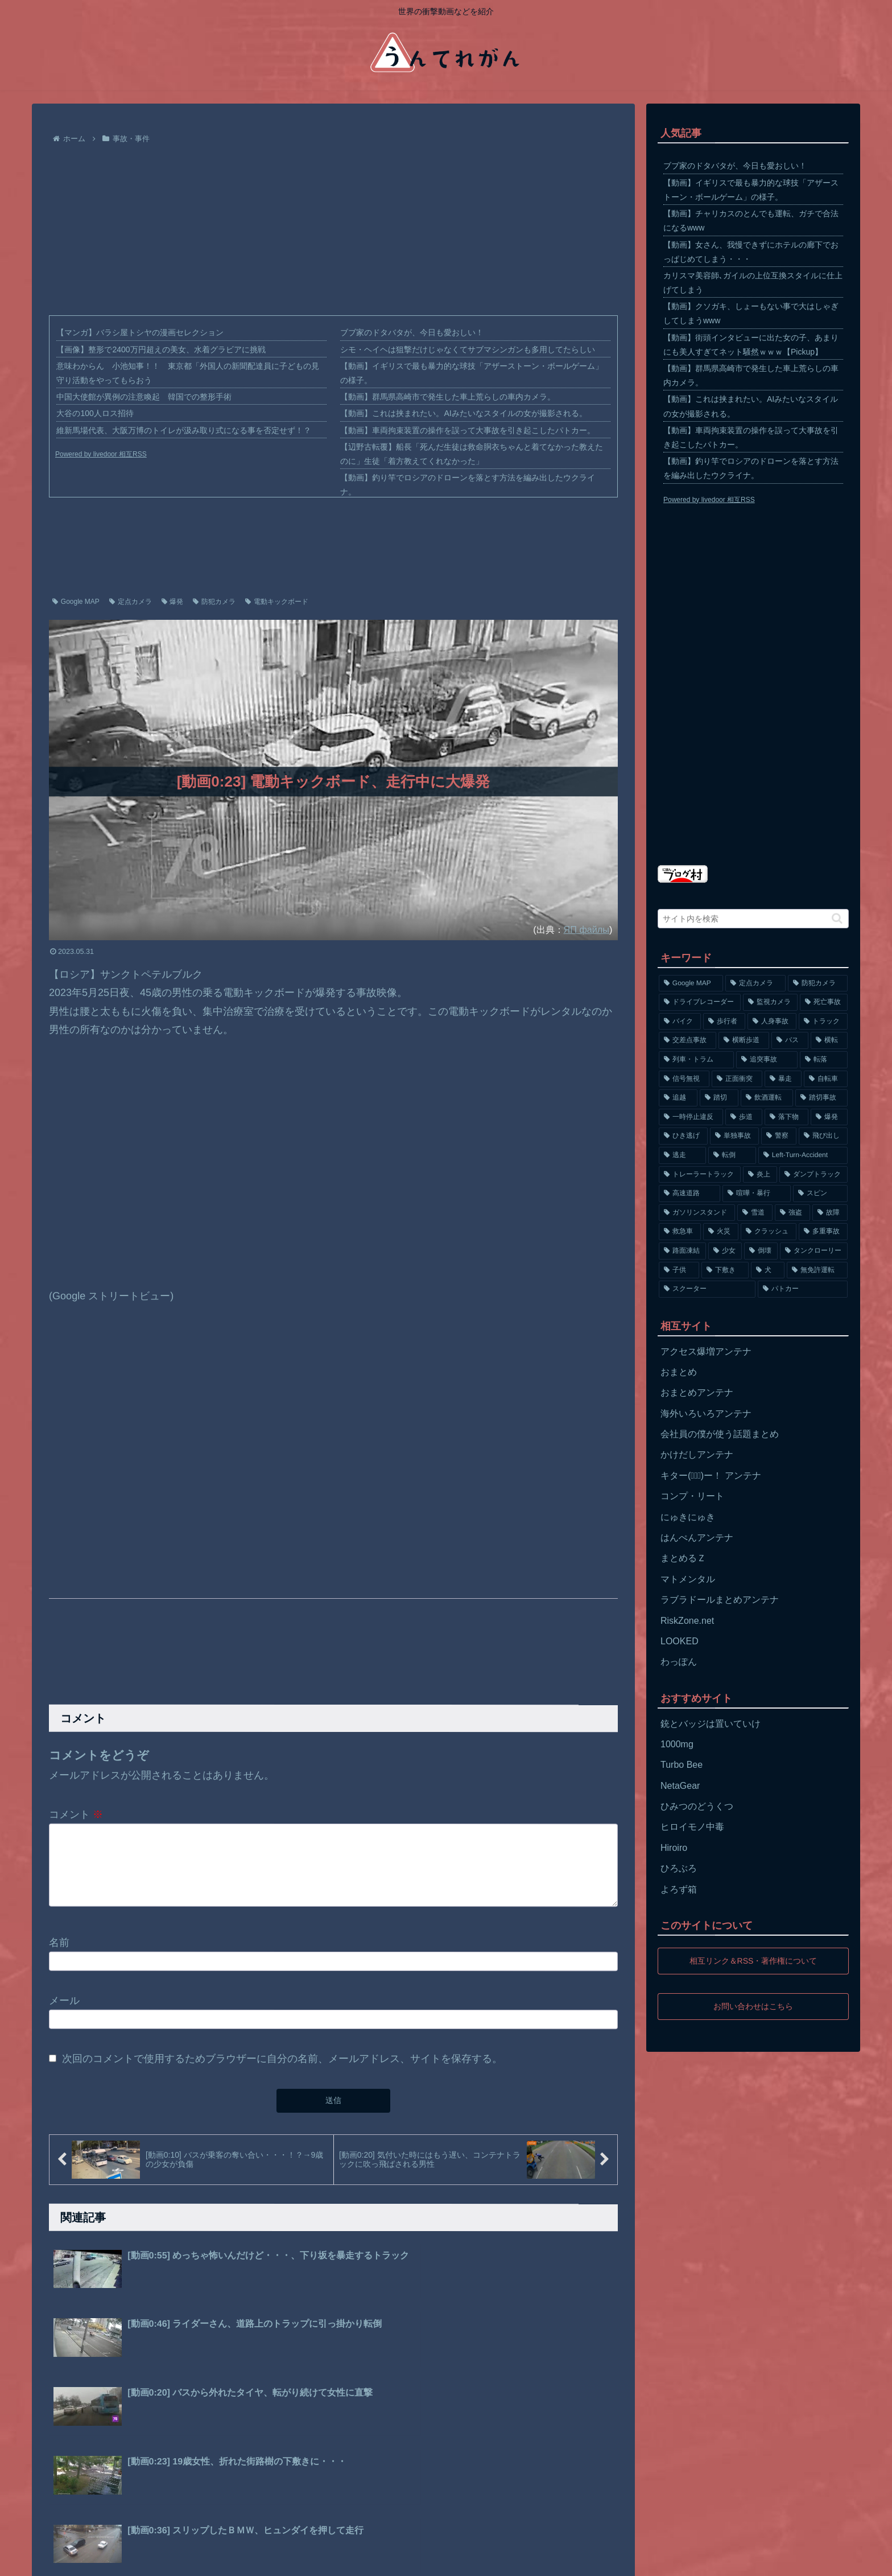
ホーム (55, 2559)
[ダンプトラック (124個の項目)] (813, 1174)
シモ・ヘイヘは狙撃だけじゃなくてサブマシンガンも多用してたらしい (467, 349)
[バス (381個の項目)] (789, 1040)
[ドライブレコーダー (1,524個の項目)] (700, 1002)
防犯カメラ (214, 602)
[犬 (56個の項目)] (767, 1270)
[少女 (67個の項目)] (725, 1251)
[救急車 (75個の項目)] (680, 1231)
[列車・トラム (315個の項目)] (696, 1059)
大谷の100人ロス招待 (94, 413)
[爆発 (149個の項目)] (829, 1117)
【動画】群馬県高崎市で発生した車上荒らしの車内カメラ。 (447, 396)
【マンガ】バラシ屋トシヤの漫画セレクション (140, 332)
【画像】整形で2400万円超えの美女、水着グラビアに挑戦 (160, 349)
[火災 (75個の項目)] (720, 1231)
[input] (753, 918)
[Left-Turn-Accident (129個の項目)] (803, 1155)
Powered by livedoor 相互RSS (101, 454)
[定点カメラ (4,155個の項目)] (755, 983)
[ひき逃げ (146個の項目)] (683, 1136)
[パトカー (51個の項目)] (803, 1289)
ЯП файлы (586, 929)
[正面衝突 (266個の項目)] (737, 1079)
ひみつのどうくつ (696, 1806)
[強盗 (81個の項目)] (792, 1212)
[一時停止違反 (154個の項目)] (691, 1117)
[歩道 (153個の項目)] (743, 1117)
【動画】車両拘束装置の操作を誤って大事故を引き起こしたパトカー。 (467, 430)
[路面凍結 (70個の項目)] (682, 1251)
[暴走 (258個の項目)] (783, 1079)
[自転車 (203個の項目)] (826, 1079)
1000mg (676, 1744)
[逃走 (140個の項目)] (682, 1155)
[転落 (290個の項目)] (824, 1059)
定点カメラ (130, 602)
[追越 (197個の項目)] (678, 1097)
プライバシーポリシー (118, 2559)
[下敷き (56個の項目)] (725, 1270)
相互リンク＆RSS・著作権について (753, 1960)
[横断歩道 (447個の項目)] (743, 1040)
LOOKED (679, 1641)
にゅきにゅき (687, 1517)
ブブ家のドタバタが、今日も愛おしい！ (412, 332)
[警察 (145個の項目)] (778, 1136)
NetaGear (680, 1786)
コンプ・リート (692, 1496)
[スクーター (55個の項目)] (707, 1289)
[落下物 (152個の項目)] (786, 1117)
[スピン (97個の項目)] (820, 1193)
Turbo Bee (681, 1765)
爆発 (173, 602)
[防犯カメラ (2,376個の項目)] (818, 983)
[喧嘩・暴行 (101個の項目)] (756, 1193)
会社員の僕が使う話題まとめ (719, 1434)
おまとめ (678, 1372)
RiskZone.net (687, 1621)
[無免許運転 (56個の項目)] (817, 1270)
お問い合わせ (194, 2559)
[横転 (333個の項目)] (829, 1040)
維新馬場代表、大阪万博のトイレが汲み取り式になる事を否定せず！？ (183, 430)
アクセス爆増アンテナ (705, 1351)
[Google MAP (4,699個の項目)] (691, 983)
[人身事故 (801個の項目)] (772, 1021)
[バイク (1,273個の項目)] (680, 1021)
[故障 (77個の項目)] (830, 1212)
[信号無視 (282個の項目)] (684, 1079)
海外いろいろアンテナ (705, 1413)
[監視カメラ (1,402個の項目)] (770, 1002)
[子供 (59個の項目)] (679, 1270)
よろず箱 (678, 1889)
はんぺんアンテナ (696, 1537)
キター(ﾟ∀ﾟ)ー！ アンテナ (710, 1475)
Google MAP (76, 602)
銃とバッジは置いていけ (710, 1724)
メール (64, 2014)
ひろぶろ (678, 1868)
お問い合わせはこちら (753, 2005)
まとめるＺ (683, 1558)
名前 (59, 1955)
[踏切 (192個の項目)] (719, 1097)
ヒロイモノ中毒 (692, 1827)
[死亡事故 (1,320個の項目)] (824, 1002)
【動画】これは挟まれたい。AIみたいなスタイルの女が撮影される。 (463, 413)
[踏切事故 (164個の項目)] (821, 1097)
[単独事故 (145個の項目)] (734, 1136)
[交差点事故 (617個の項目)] (687, 1040)
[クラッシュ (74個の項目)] (768, 1231)
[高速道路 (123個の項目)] (689, 1193)
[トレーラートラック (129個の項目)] (700, 1174)
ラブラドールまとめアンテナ (719, 1599)
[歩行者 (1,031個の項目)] (724, 1021)
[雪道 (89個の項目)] (755, 1212)
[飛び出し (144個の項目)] (823, 1136)
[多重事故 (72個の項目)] (823, 1231)
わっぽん (678, 1661)
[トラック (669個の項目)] (823, 1021)
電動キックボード (276, 602)
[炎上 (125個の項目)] (760, 1174)
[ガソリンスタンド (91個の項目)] (697, 1212)
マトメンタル (687, 1579)
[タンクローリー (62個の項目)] (814, 1251)
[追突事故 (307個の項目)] (767, 1059)
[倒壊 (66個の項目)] (761, 1251)
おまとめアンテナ (696, 1392)
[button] (837, 918)
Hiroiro (673, 1848)
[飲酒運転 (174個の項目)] (767, 1097)
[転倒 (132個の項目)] (731, 1155)
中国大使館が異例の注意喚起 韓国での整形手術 (144, 396)
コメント (76, 1814)
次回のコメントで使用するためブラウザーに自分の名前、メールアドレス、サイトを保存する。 (282, 2072)
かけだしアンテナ (696, 1454)
